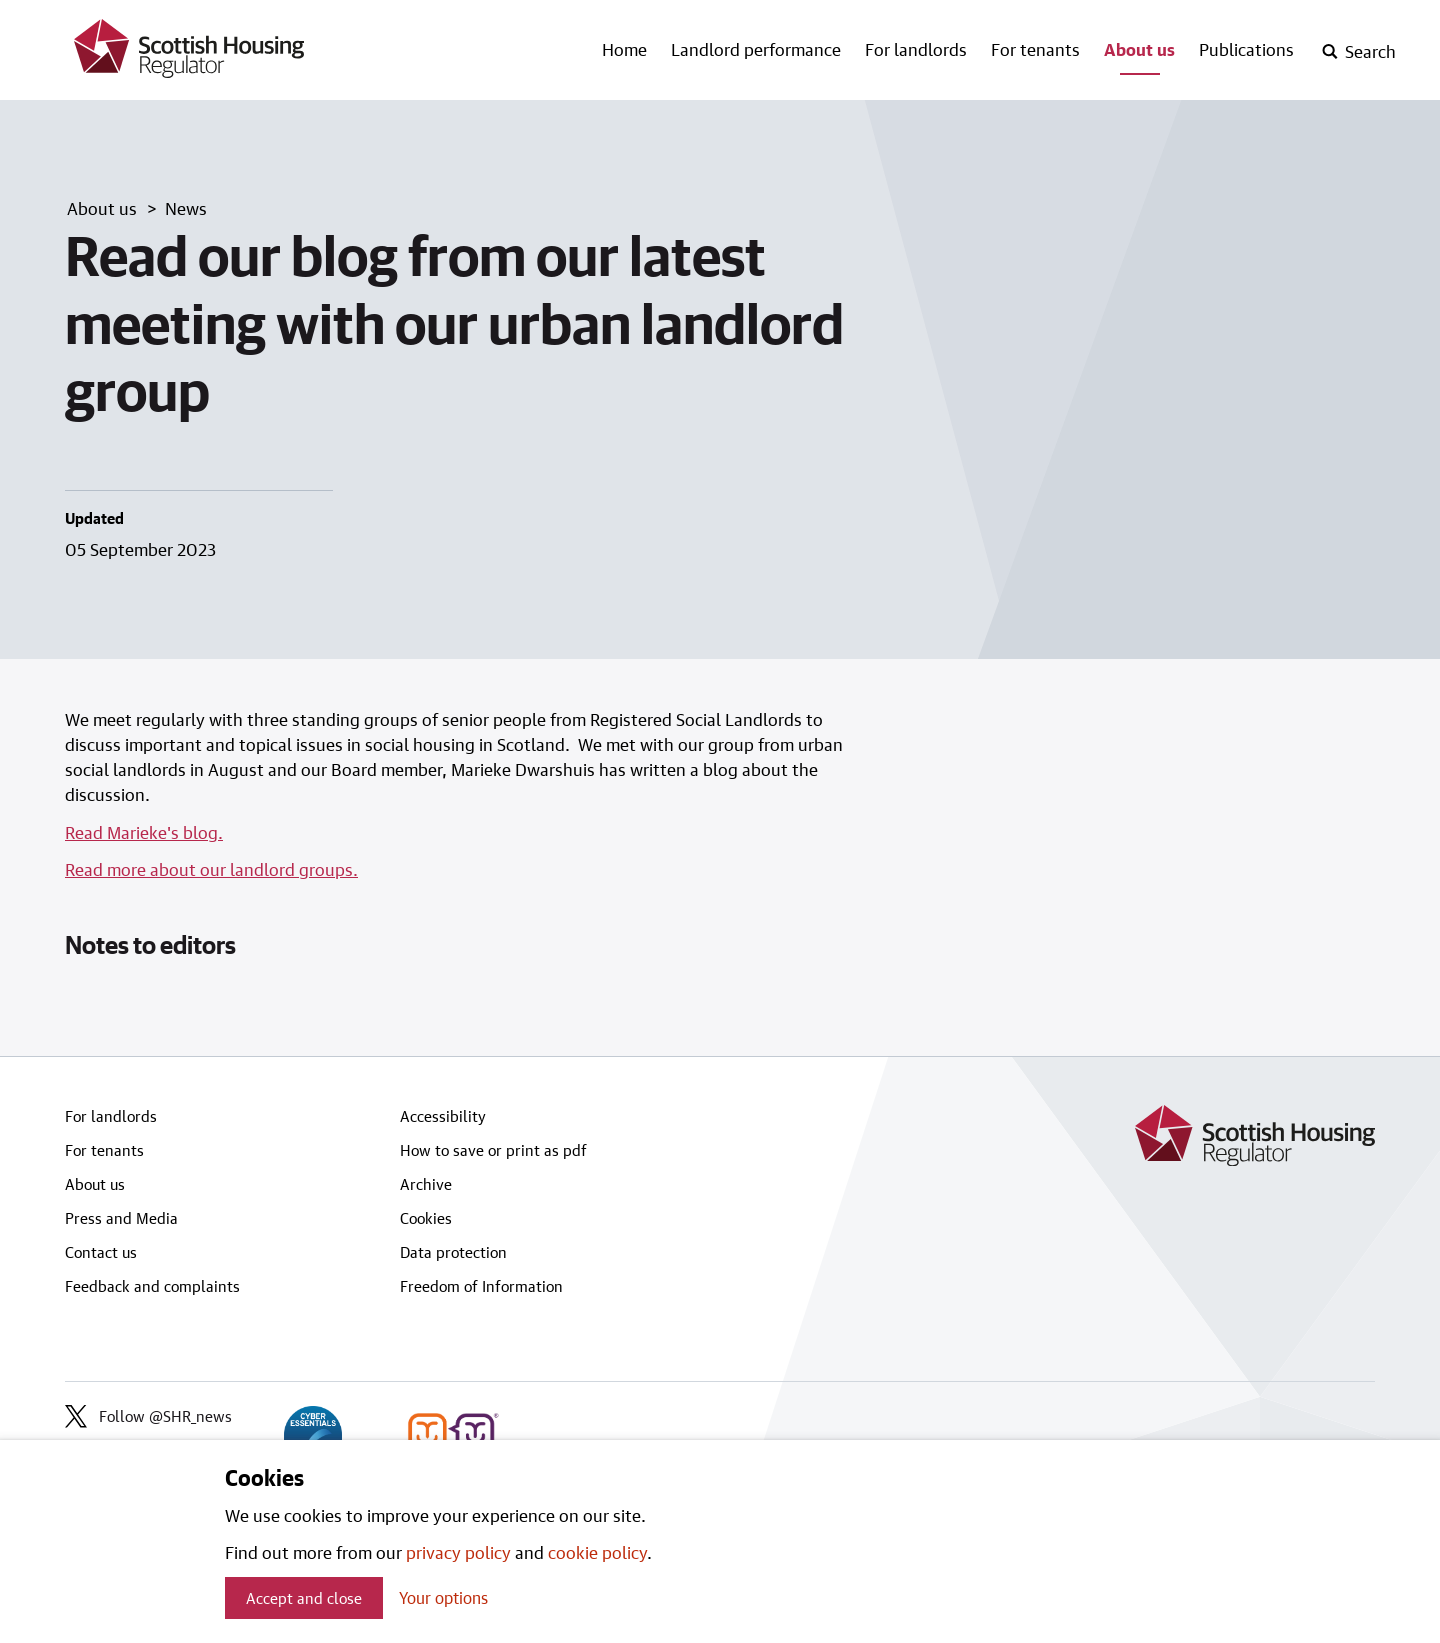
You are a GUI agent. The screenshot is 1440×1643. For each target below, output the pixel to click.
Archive (426, 1184)
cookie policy (597, 1552)
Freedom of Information (481, 1286)
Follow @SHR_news (148, 1416)
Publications (1246, 49)
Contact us (101, 1252)
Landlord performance (756, 49)
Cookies (426, 1218)
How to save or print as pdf (493, 1150)
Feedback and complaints (152, 1286)
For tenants (1035, 49)
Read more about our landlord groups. (211, 869)
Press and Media (121, 1218)
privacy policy (458, 1552)
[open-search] (1358, 52)
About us (1139, 49)
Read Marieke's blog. (144, 832)
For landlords (916, 49)
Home (624, 49)
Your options (443, 1597)
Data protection (453, 1252)
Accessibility (443, 1116)
